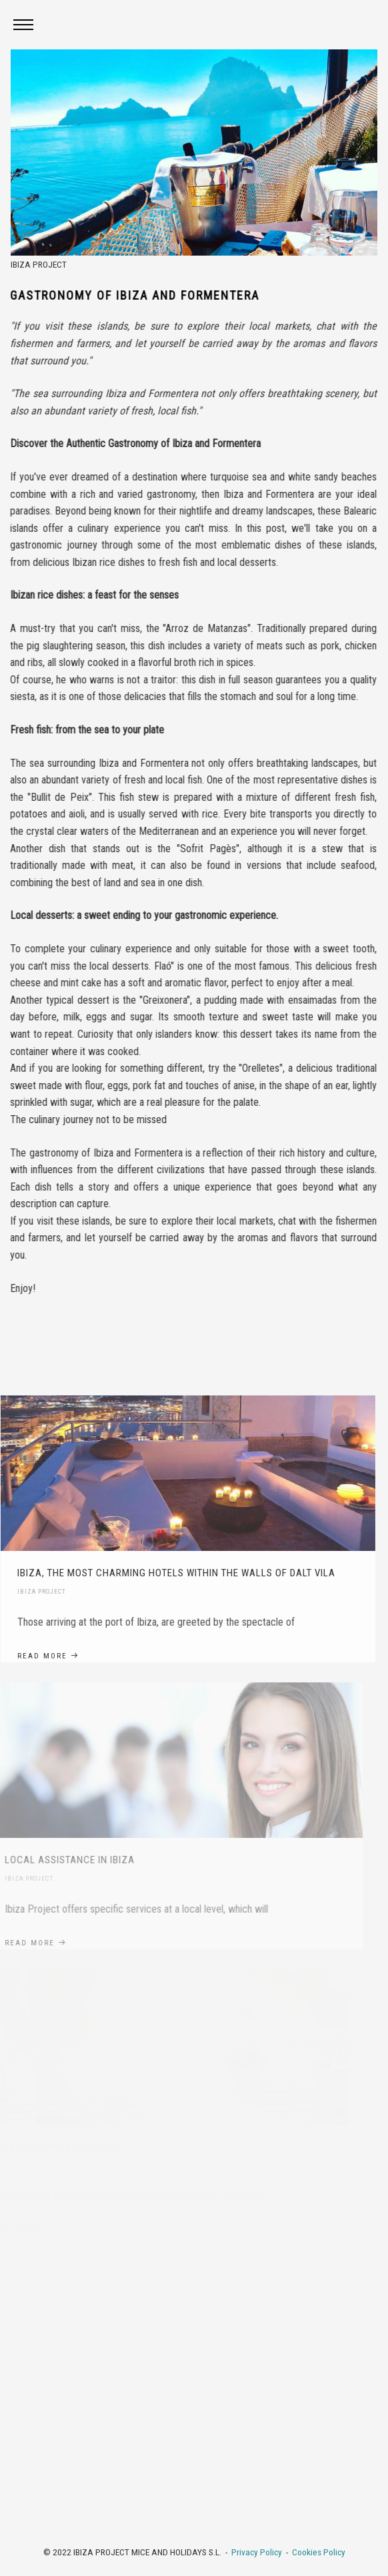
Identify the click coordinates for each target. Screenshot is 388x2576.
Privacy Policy (256, 2552)
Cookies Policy (318, 2552)
